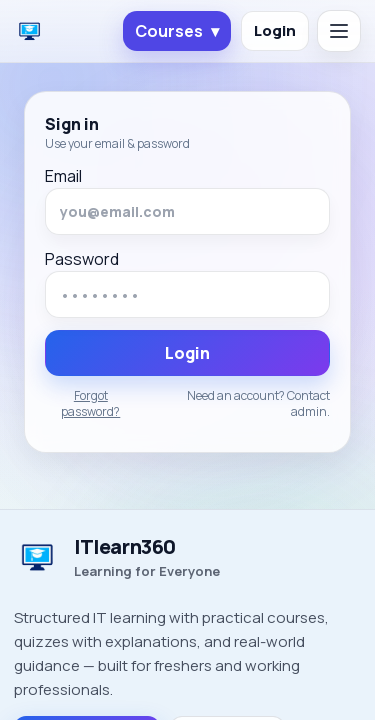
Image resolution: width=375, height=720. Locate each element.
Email (63, 176)
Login (275, 30)
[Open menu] (339, 31)
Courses (177, 31)
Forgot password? (90, 404)
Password (82, 259)
